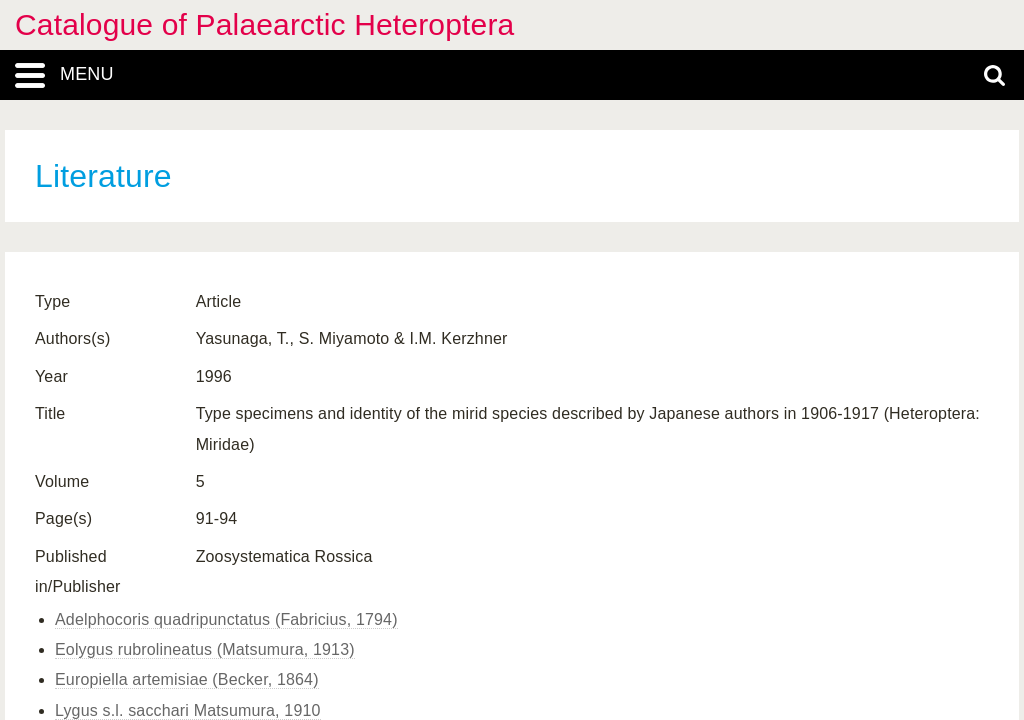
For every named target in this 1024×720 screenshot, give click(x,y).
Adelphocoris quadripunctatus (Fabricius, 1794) (226, 619)
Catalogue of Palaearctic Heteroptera (264, 24)
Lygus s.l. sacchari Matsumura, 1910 (188, 710)
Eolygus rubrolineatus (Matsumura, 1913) (205, 649)
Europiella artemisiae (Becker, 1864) (187, 679)
